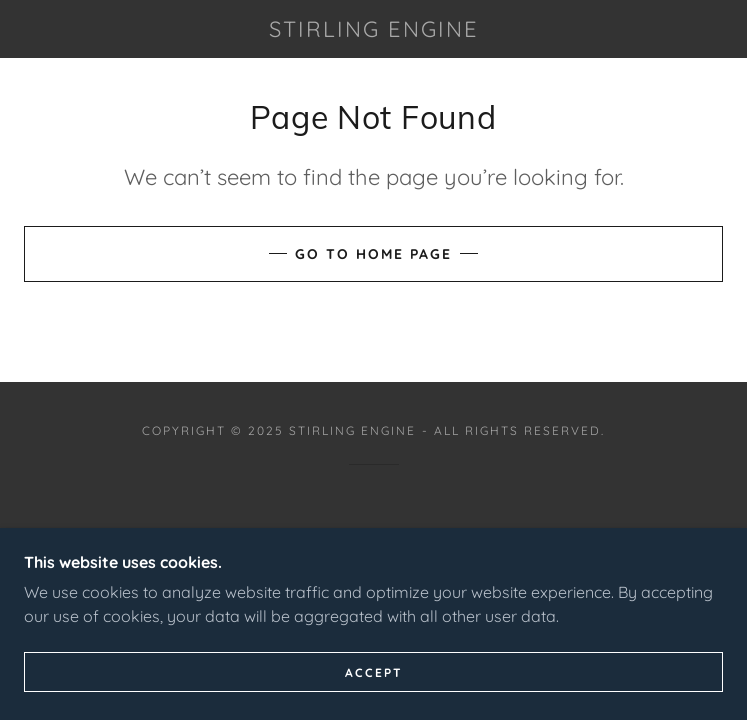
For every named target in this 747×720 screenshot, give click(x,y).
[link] (373, 29)
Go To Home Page (373, 254)
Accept (374, 672)
